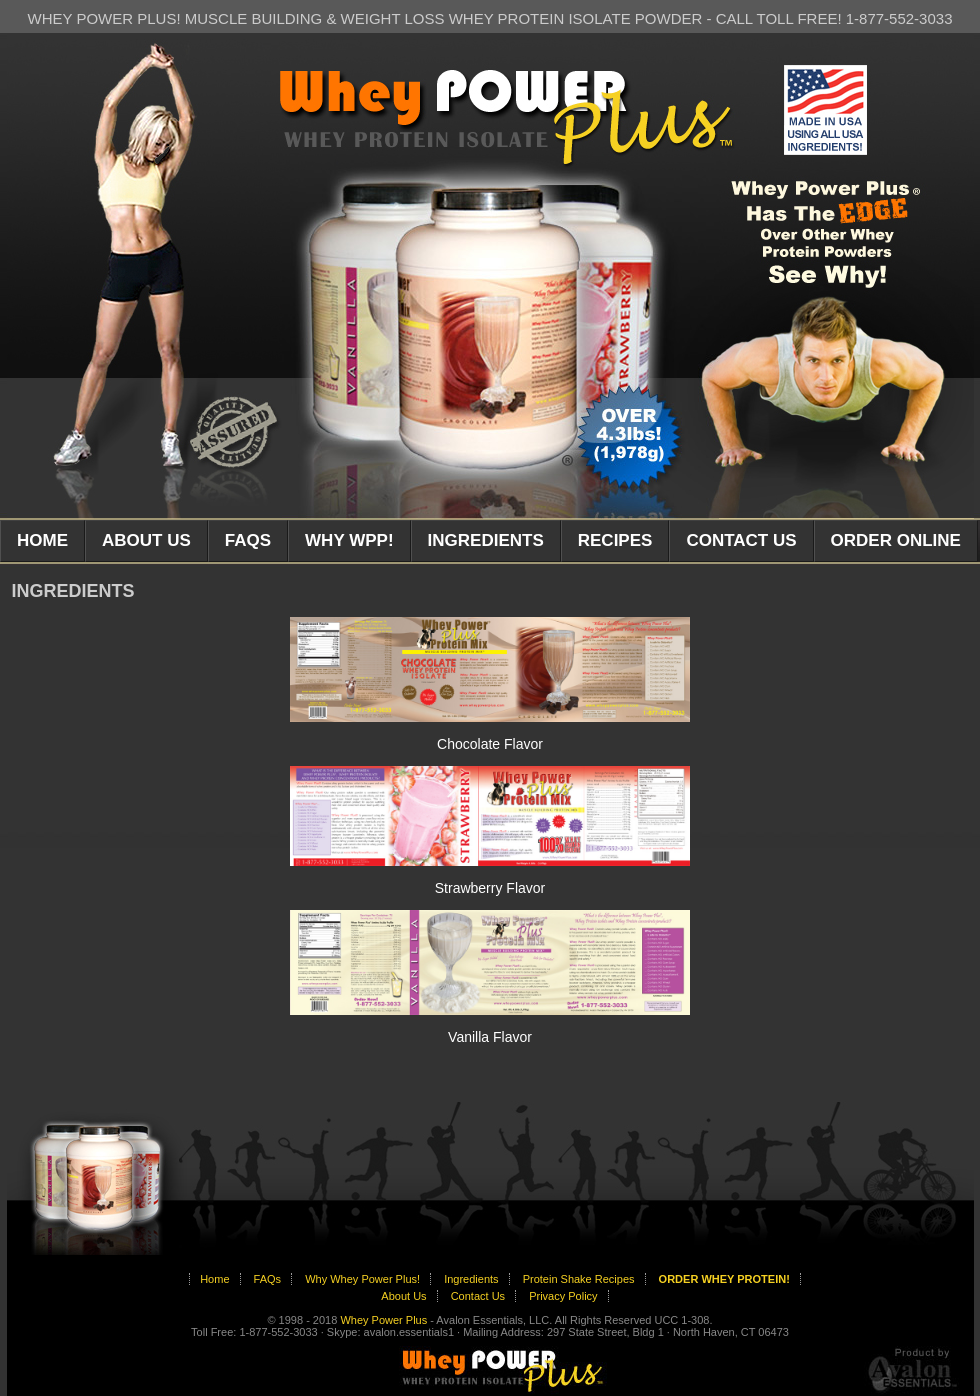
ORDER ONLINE (896, 540)
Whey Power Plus (383, 1320)
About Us (403, 1296)
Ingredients (471, 1279)
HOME (42, 540)
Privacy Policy (563, 1296)
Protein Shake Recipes (579, 1279)
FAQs (268, 1279)
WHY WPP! (349, 540)
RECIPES (615, 540)
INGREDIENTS (486, 540)
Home (214, 1279)
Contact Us (478, 1296)
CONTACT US (741, 540)
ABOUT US (146, 540)
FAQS (248, 540)
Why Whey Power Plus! (362, 1279)
